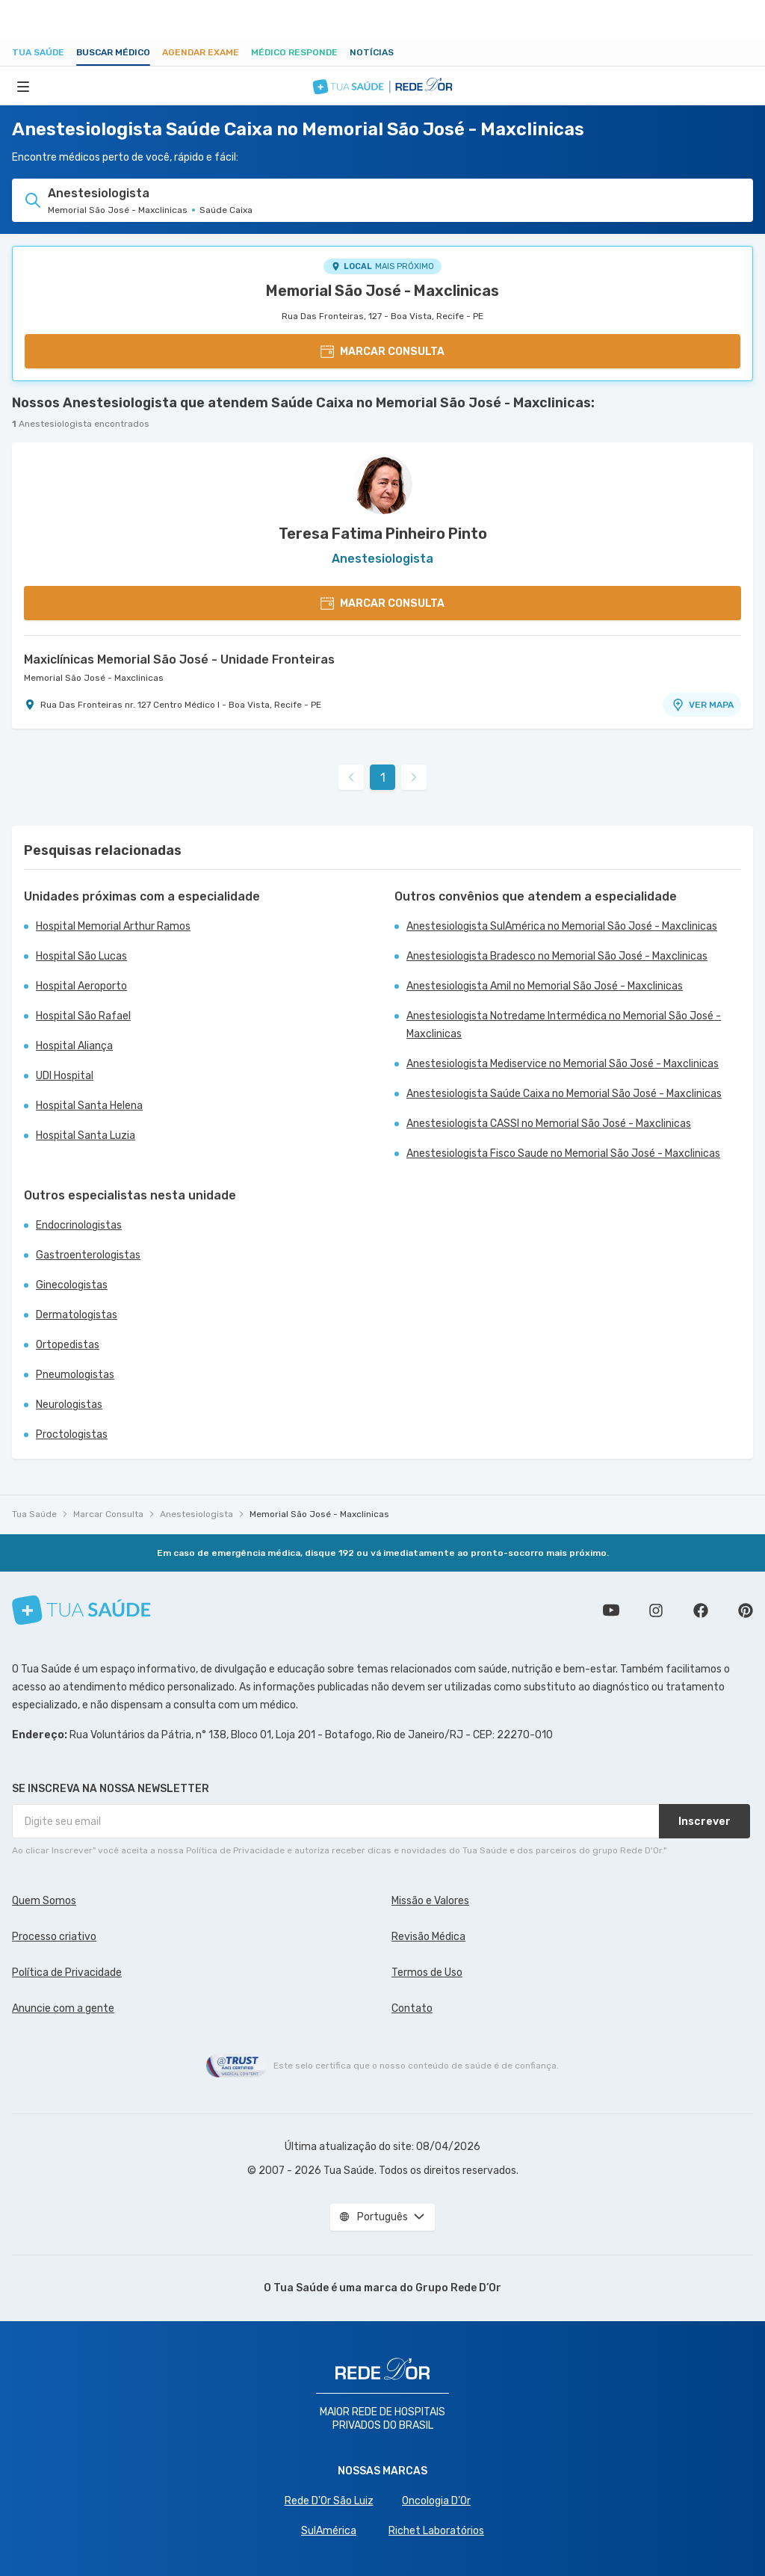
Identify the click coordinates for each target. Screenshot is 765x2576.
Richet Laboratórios (436, 2530)
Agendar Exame (200, 52)
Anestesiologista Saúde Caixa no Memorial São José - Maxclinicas (564, 1093)
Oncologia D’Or (436, 2501)
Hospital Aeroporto (81, 986)
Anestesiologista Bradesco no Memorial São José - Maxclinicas (556, 956)
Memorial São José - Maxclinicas (382, 291)
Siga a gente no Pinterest (745, 1610)
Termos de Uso (426, 1972)
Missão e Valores (430, 1900)
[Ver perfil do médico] (382, 484)
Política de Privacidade (67, 1972)
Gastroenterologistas (88, 1255)
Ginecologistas (72, 1285)
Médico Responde (294, 52)
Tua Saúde (38, 52)
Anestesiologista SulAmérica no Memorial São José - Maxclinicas (561, 926)
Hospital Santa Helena (89, 1105)
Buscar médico (113, 52)
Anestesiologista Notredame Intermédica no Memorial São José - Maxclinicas (563, 1025)
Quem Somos (44, 1900)
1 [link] (382, 777)
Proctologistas (72, 1434)
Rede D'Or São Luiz (329, 2501)
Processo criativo (54, 1936)
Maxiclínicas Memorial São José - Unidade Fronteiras (179, 659)
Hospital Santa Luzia (85, 1135)
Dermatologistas (76, 1315)
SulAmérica (328, 2530)
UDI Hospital (64, 1075)
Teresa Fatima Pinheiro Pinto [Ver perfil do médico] (383, 534)
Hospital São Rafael (83, 1016)
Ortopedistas (67, 1344)
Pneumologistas (75, 1374)
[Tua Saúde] (81, 1610)
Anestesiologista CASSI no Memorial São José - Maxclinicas (548, 1123)
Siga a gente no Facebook (700, 1610)
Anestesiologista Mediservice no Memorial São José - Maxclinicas (562, 1063)
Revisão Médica (428, 1936)
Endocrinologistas (79, 1225)
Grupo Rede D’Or (458, 2288)
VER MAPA (702, 704)
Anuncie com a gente (63, 2008)
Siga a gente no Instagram (655, 1610)
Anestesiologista (196, 1514)
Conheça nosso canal (611, 1610)
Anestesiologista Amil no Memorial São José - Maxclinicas (544, 986)
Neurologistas (69, 1404)
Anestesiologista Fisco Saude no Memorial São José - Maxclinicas (563, 1153)
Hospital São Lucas (81, 956)
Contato (412, 2008)
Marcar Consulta (108, 1514)
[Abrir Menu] (23, 86)
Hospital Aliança (74, 1046)
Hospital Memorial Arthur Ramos (113, 926)
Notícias (372, 52)
